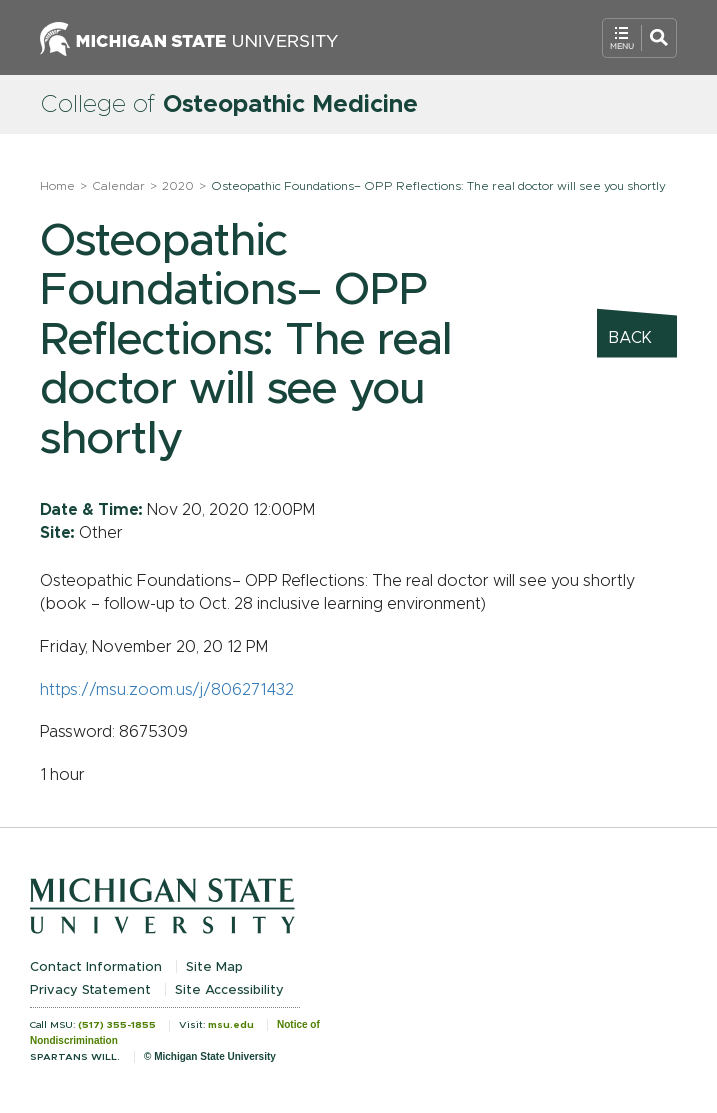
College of (229, 105)
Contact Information (96, 967)
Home (57, 186)
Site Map (214, 967)
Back (630, 338)
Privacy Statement (90, 990)
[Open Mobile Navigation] (639, 38)
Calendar (118, 186)
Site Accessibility (229, 990)
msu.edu (231, 1025)
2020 (178, 186)
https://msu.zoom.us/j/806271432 (167, 690)
